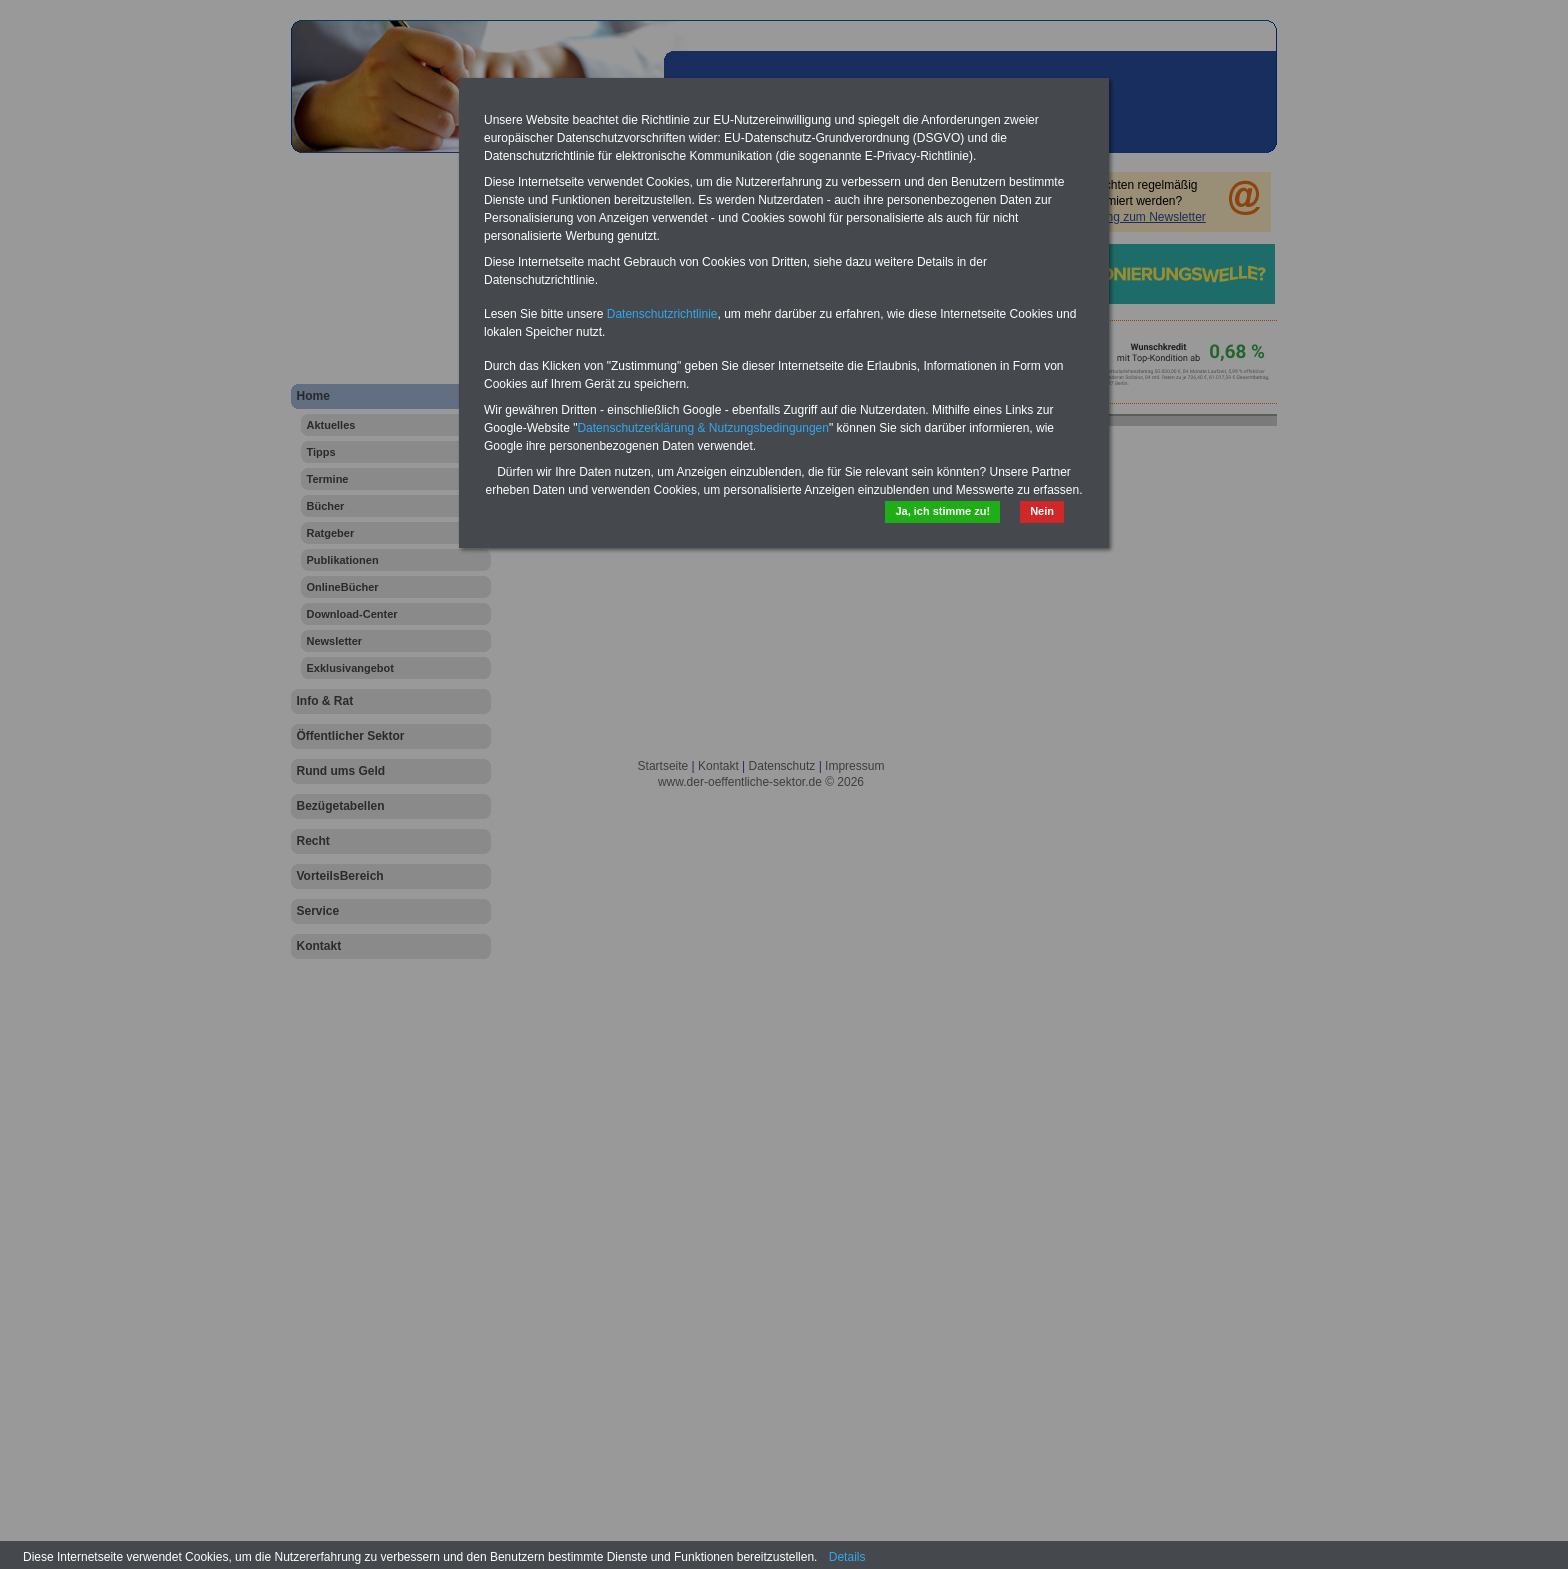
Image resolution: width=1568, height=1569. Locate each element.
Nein (1042, 511)
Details (847, 1557)
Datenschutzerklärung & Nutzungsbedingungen (703, 428)
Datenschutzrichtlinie (662, 314)
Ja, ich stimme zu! (942, 511)
